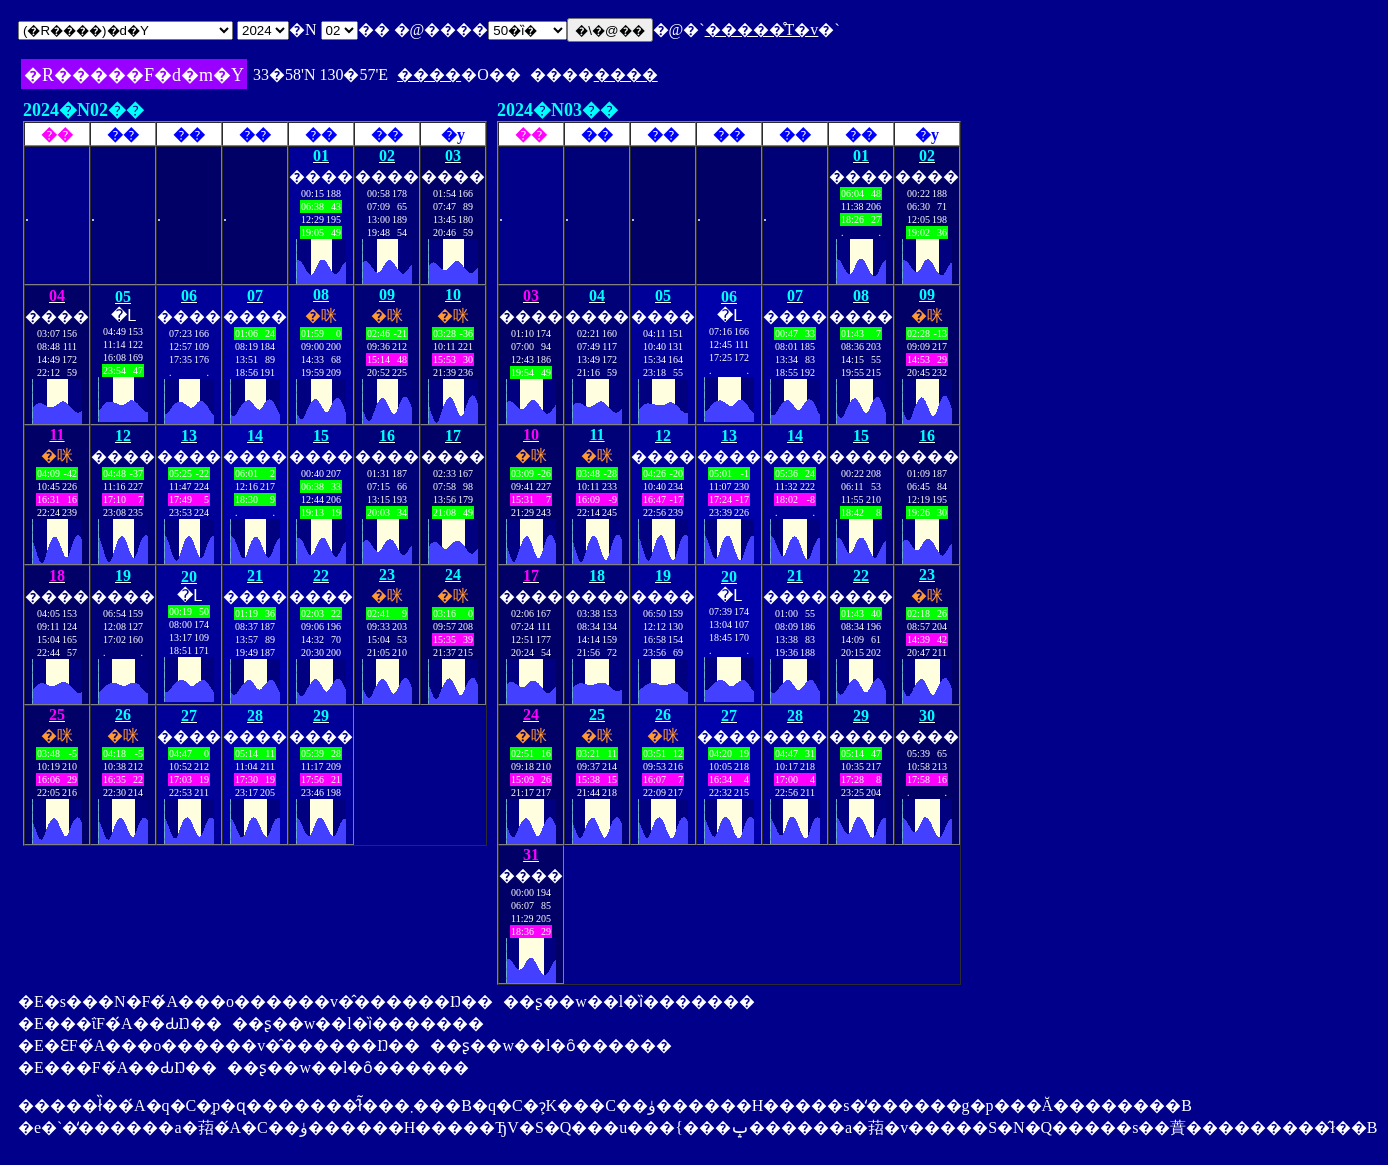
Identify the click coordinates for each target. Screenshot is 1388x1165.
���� (429, 74)
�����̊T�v (762, 29)
